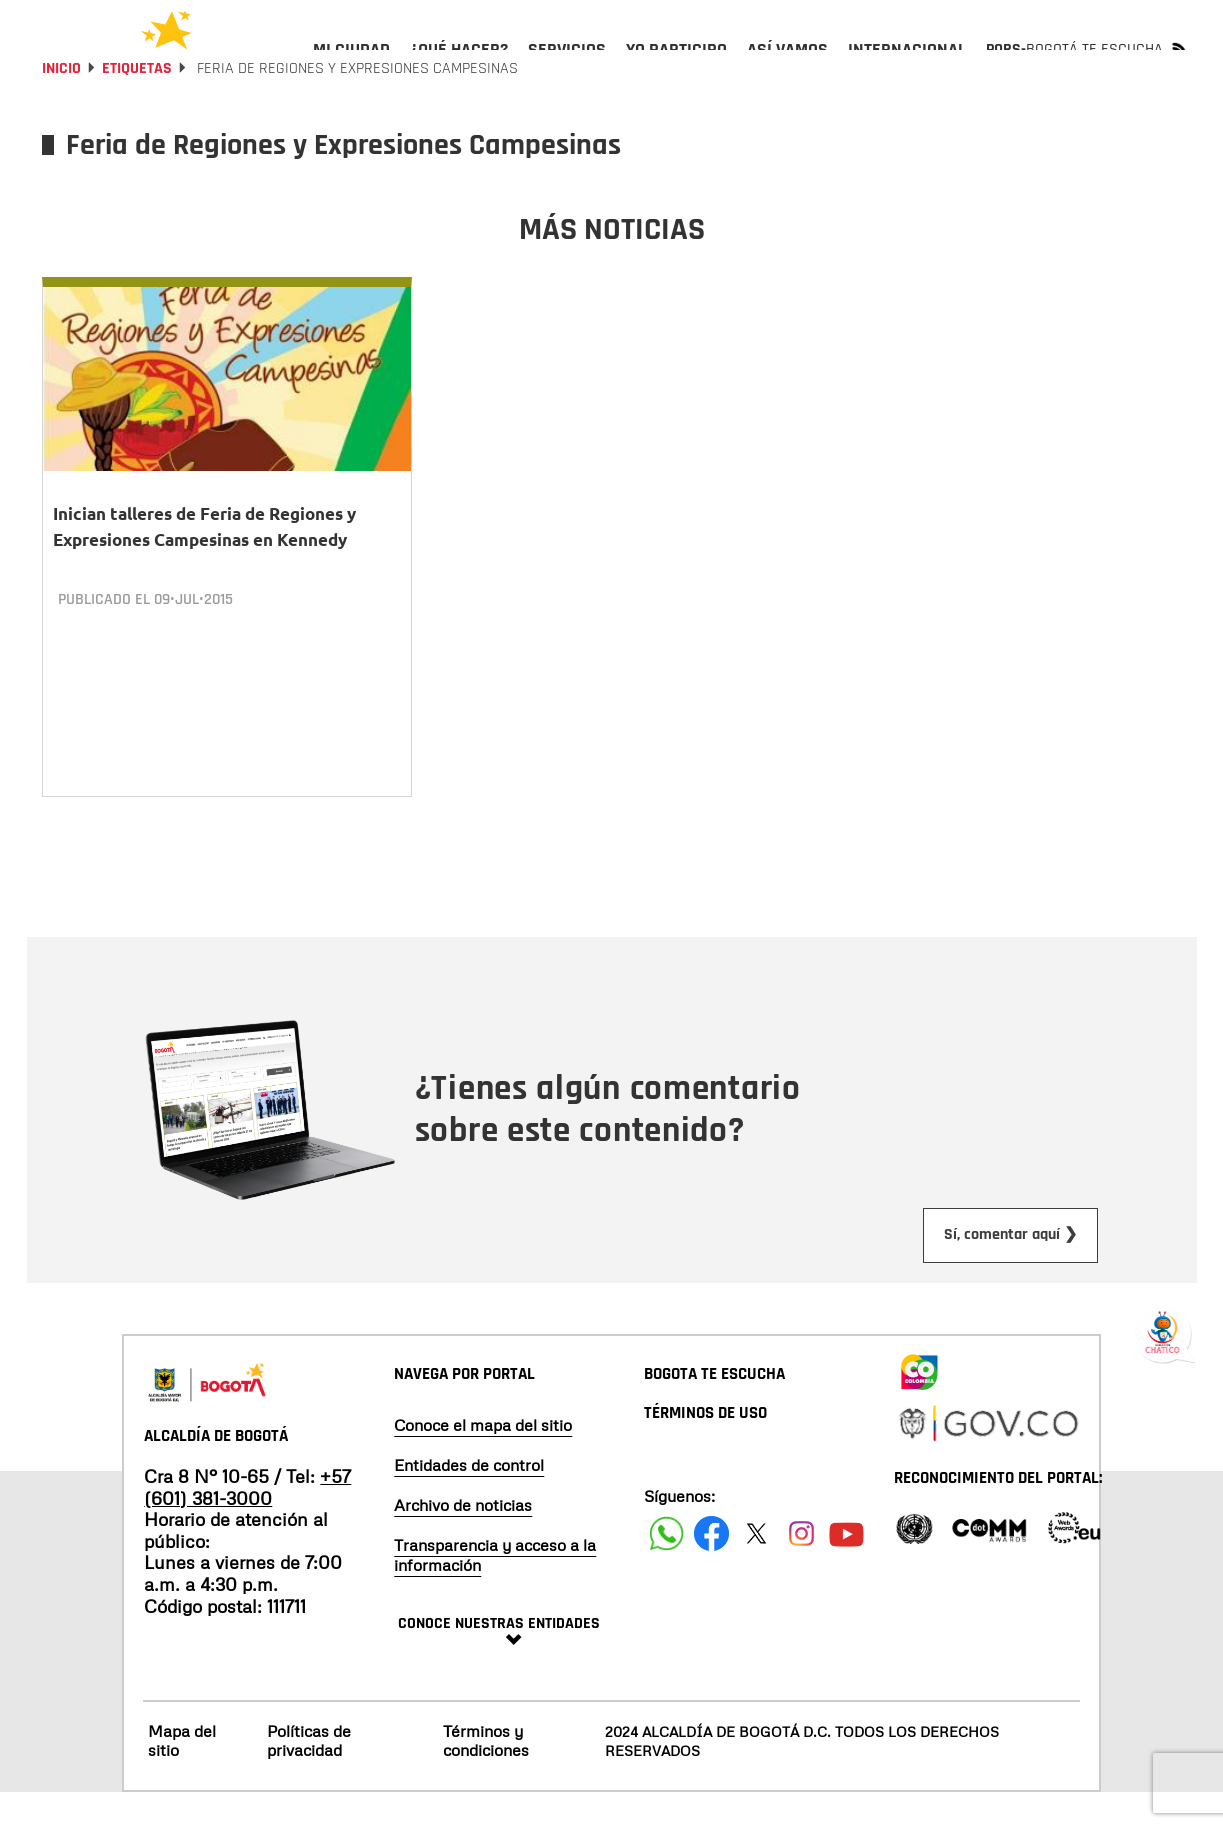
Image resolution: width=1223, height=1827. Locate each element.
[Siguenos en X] (756, 1567)
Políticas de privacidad (309, 1774)
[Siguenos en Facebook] (666, 1567)
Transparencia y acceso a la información (495, 1589)
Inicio (61, 122)
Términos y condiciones (486, 1774)
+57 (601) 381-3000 (247, 1521)
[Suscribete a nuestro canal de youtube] (846, 1567)
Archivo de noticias (463, 1539)
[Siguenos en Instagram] (801, 1567)
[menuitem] (351, 66)
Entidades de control (469, 1499)
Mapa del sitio (182, 1774)
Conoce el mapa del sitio (483, 1459)
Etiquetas (137, 122)
